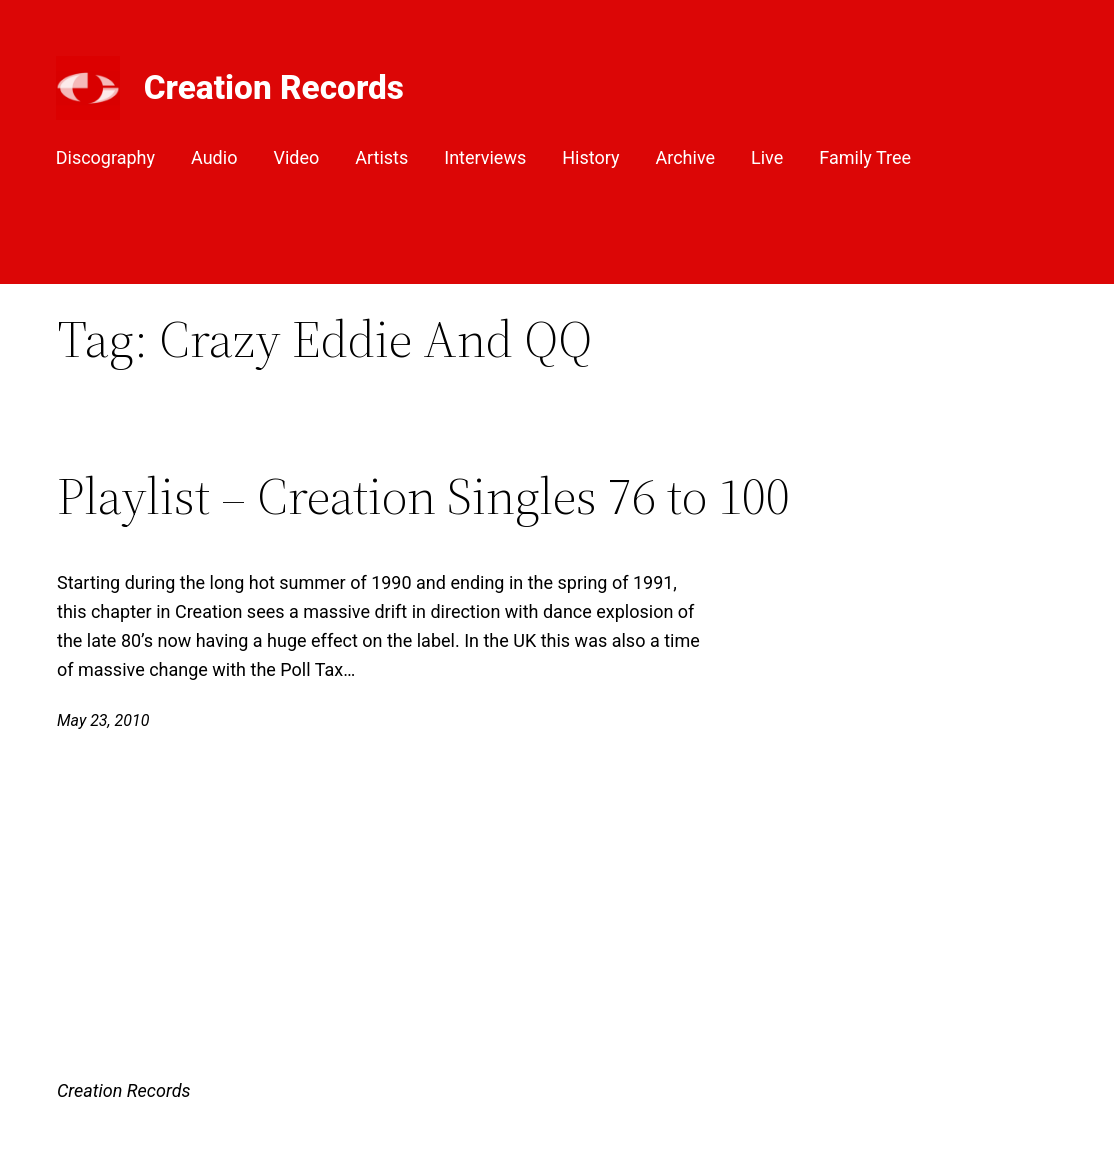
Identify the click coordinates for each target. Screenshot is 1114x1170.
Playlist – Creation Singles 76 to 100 (423, 496)
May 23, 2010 (103, 720)
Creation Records (274, 87)
